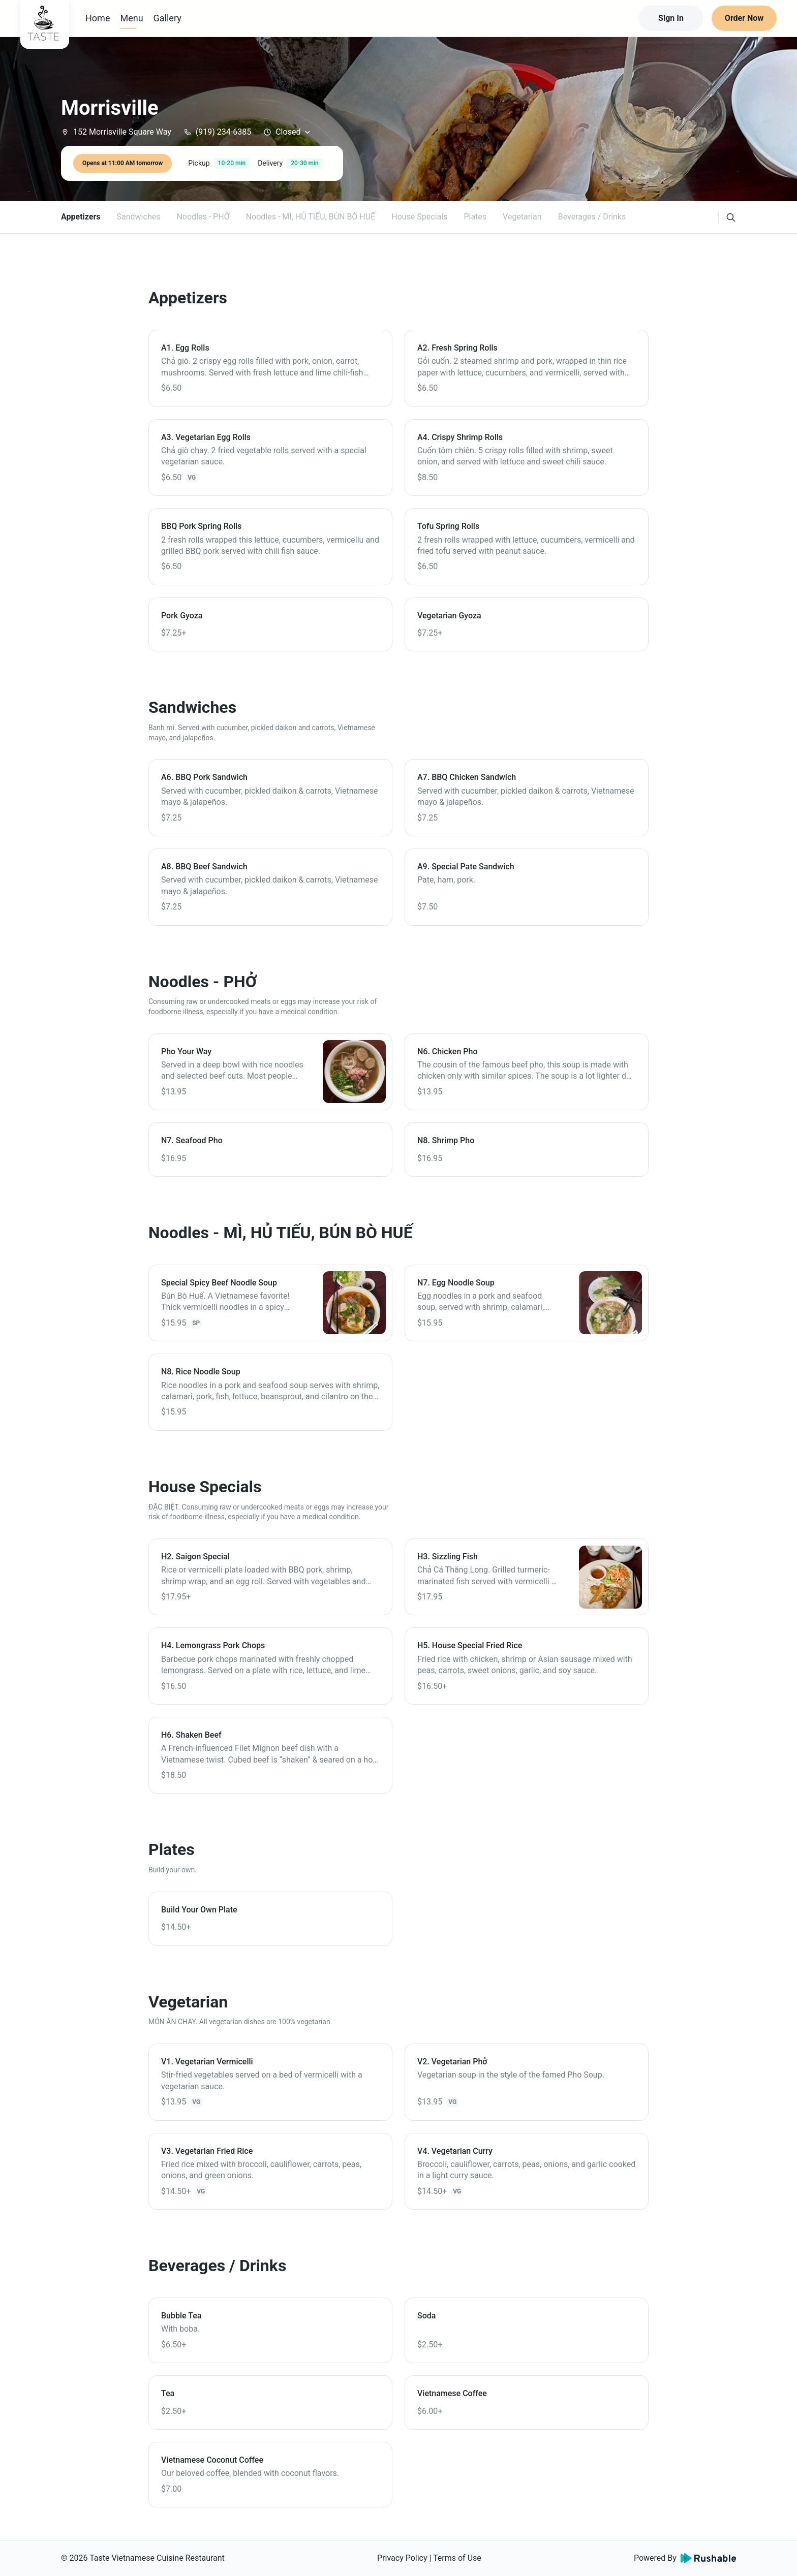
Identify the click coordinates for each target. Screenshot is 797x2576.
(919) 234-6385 (217, 132)
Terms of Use (457, 2558)
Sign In (671, 18)
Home (97, 18)
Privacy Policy (402, 2558)
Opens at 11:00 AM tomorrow (122, 163)
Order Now (744, 18)
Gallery (167, 18)
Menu (131, 18)
